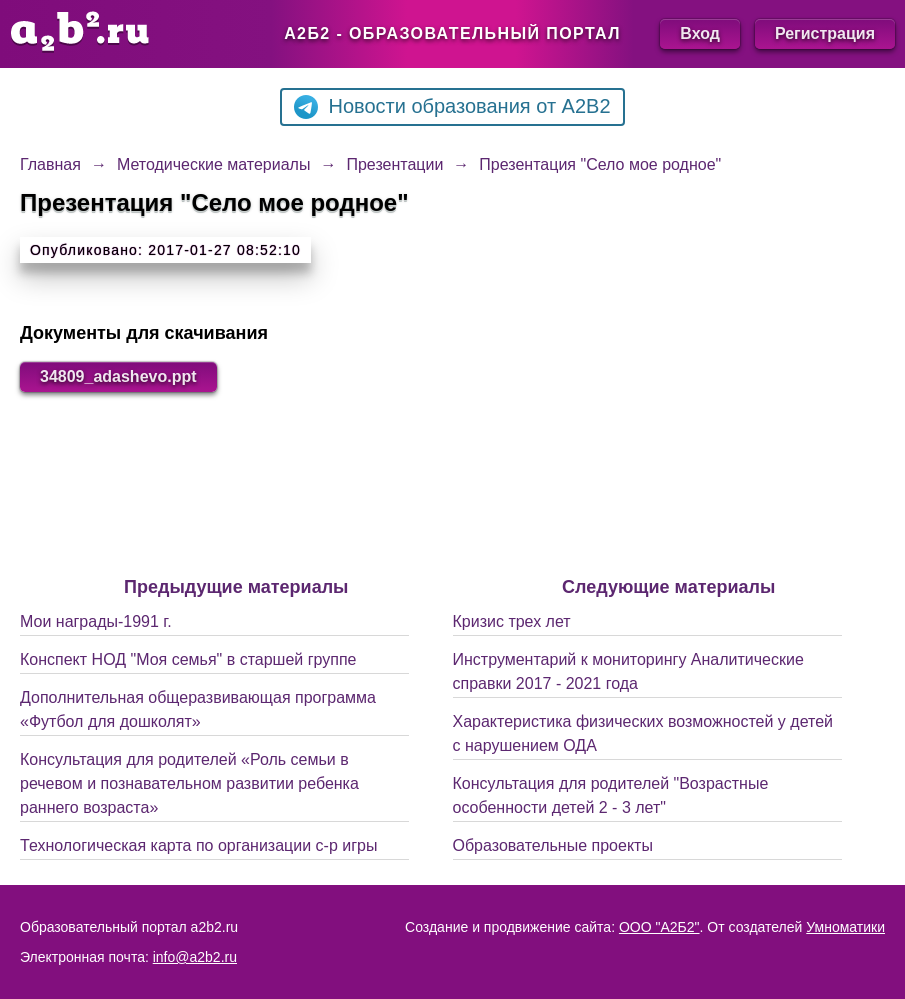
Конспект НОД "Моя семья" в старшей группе (188, 659)
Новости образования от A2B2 (452, 107)
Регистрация (825, 33)
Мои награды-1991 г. (96, 621)
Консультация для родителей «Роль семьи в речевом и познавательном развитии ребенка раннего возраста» (189, 783)
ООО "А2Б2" (659, 927)
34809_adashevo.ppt (118, 376)
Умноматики (845, 927)
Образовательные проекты (553, 845)
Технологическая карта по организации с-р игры (198, 845)
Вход (700, 33)
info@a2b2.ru (195, 957)
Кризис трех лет (512, 621)
